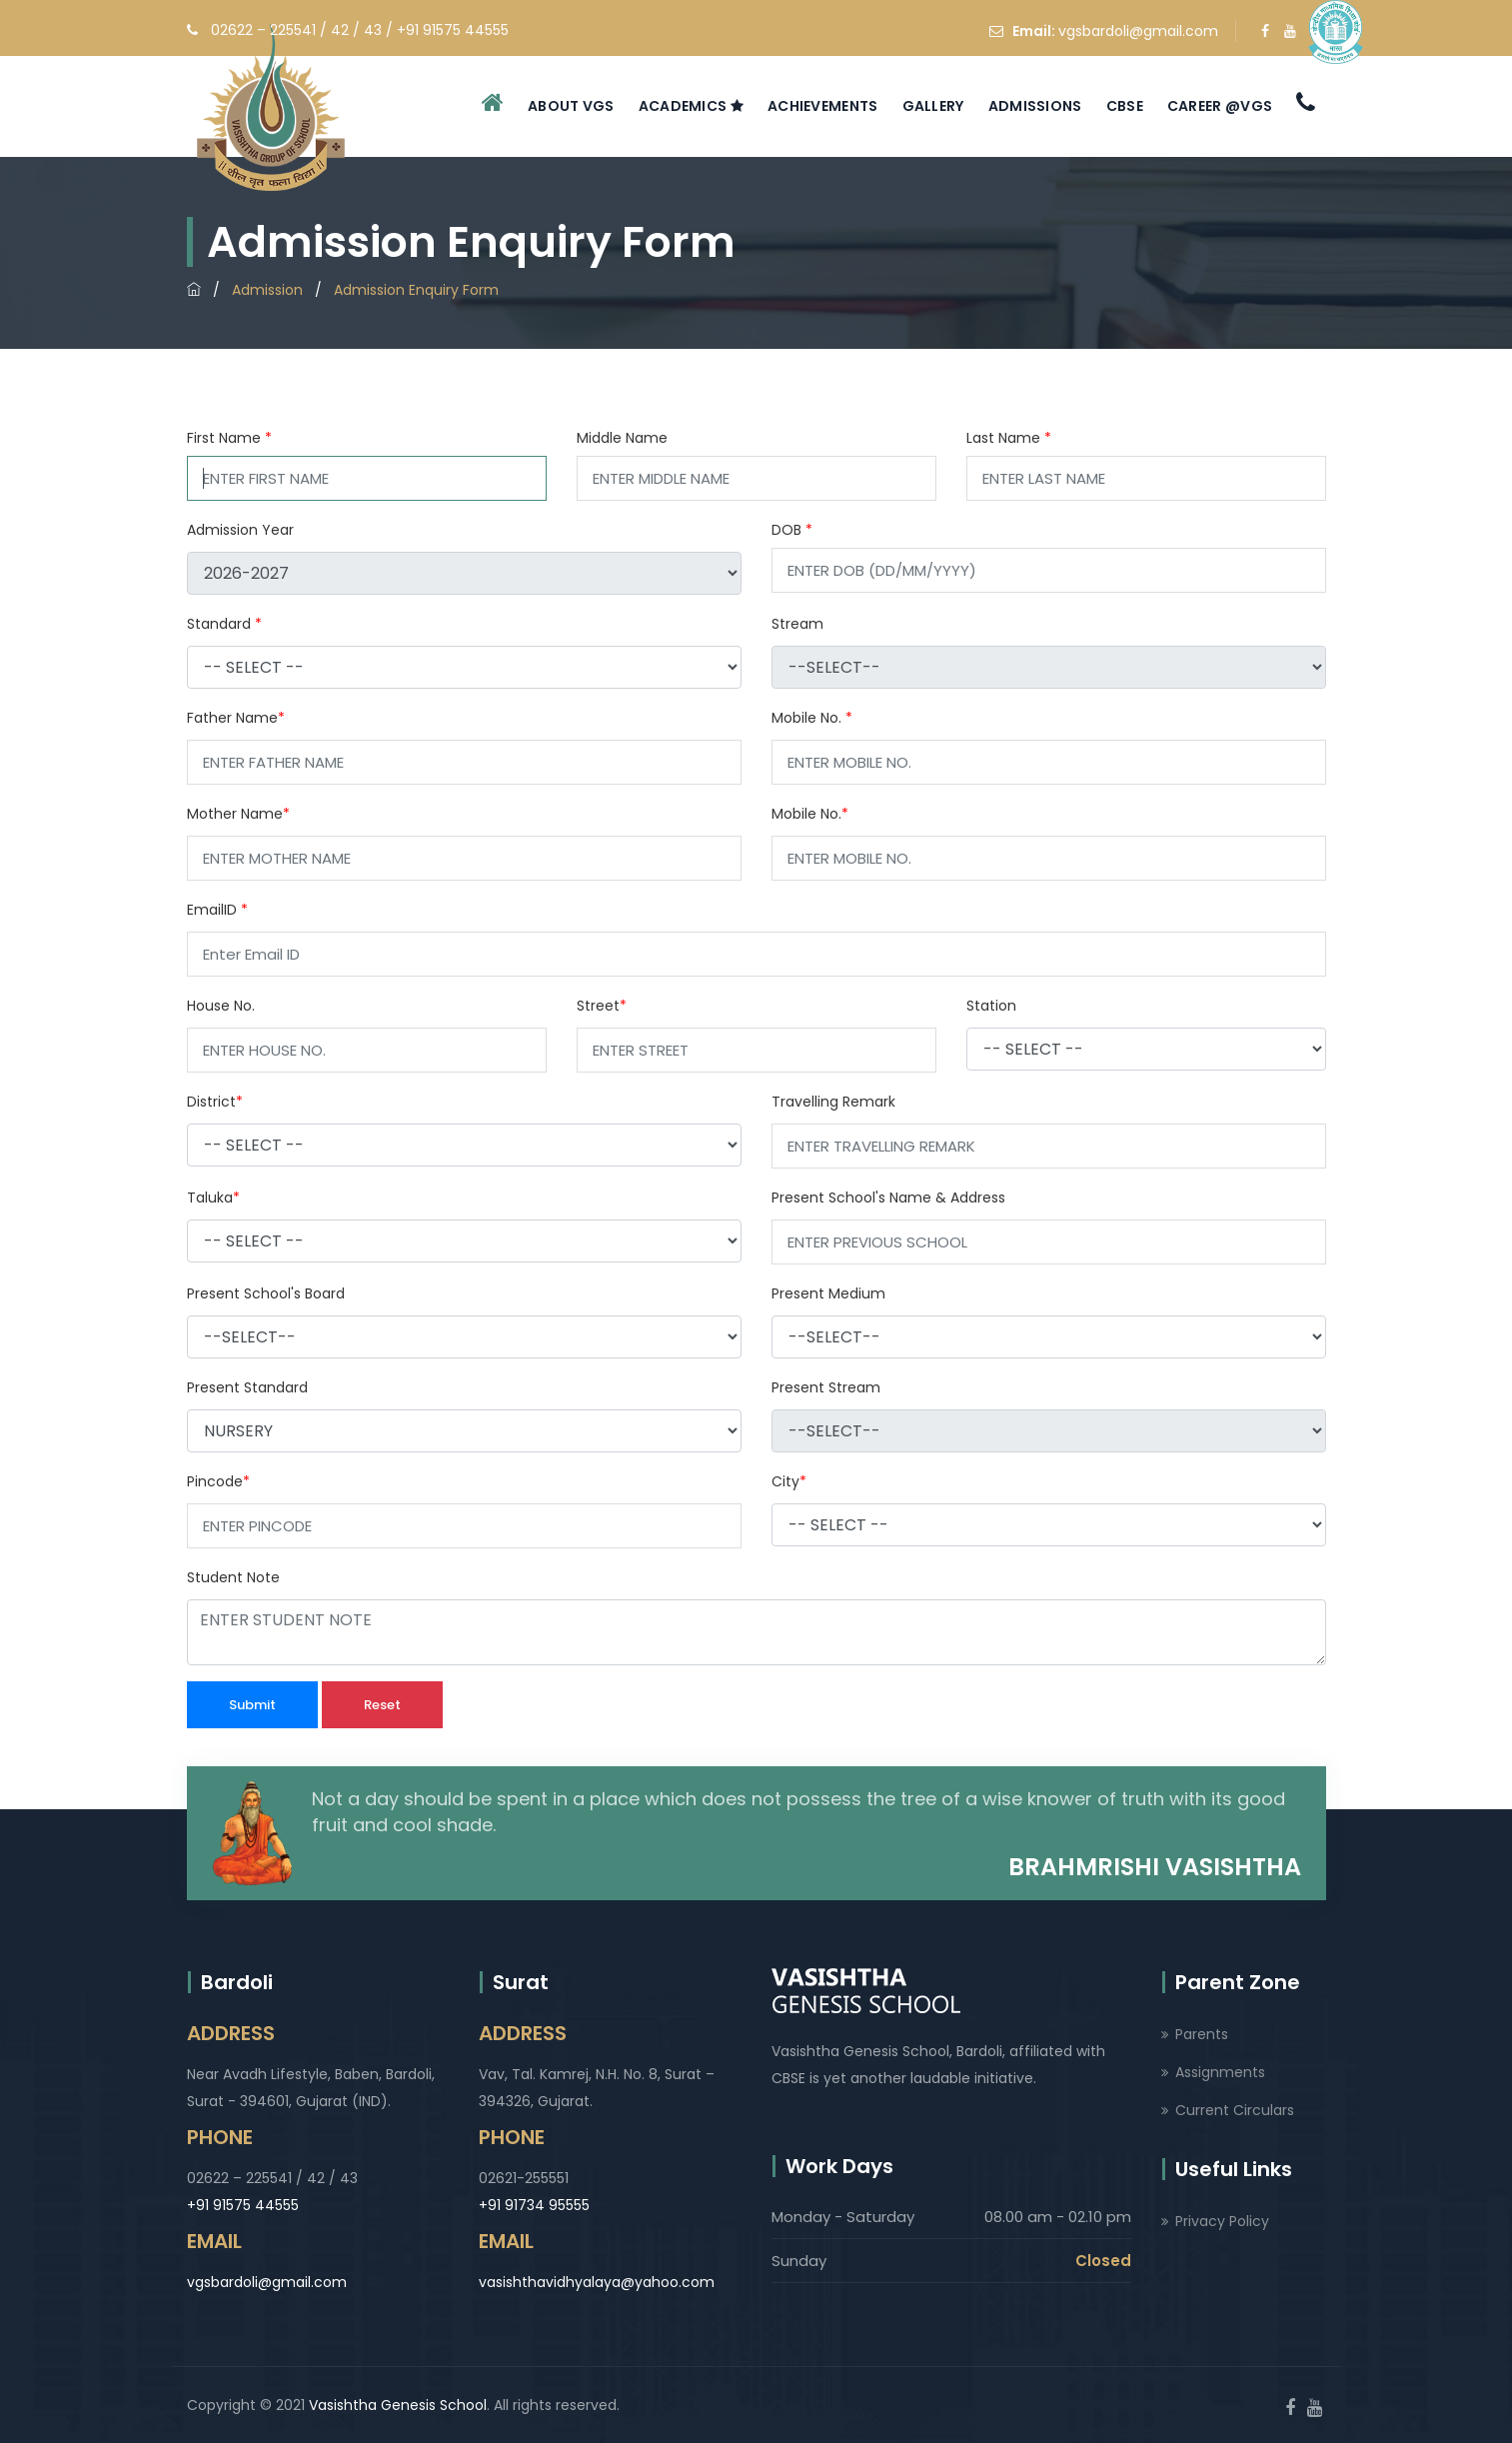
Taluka (213, 1198)
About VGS (571, 106)
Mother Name (238, 814)
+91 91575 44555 (243, 2205)
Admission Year (240, 530)
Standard (224, 624)
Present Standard (247, 1387)
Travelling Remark (833, 1102)
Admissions (1035, 106)
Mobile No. (811, 718)
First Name (229, 438)
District (215, 1102)
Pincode (218, 1481)
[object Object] (464, 667)
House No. (221, 1006)
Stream (797, 624)
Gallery (933, 106)
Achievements (822, 106)
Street (602, 1006)
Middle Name (622, 438)
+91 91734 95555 (534, 2205)
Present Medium (828, 1293)
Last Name (1008, 438)
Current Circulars (1234, 2110)
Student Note (233, 1577)
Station (991, 1006)
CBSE (1124, 106)
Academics (691, 106)
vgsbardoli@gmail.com (1138, 31)
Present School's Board (266, 1293)
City (788, 1481)
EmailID (217, 910)
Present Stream (825, 1387)
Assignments (1220, 2072)
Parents (1201, 2034)
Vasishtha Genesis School (398, 2405)
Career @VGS (1219, 106)
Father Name (236, 718)
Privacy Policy (1222, 2221)
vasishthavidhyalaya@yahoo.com (597, 2282)
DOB (791, 530)
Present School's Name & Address (888, 1198)
